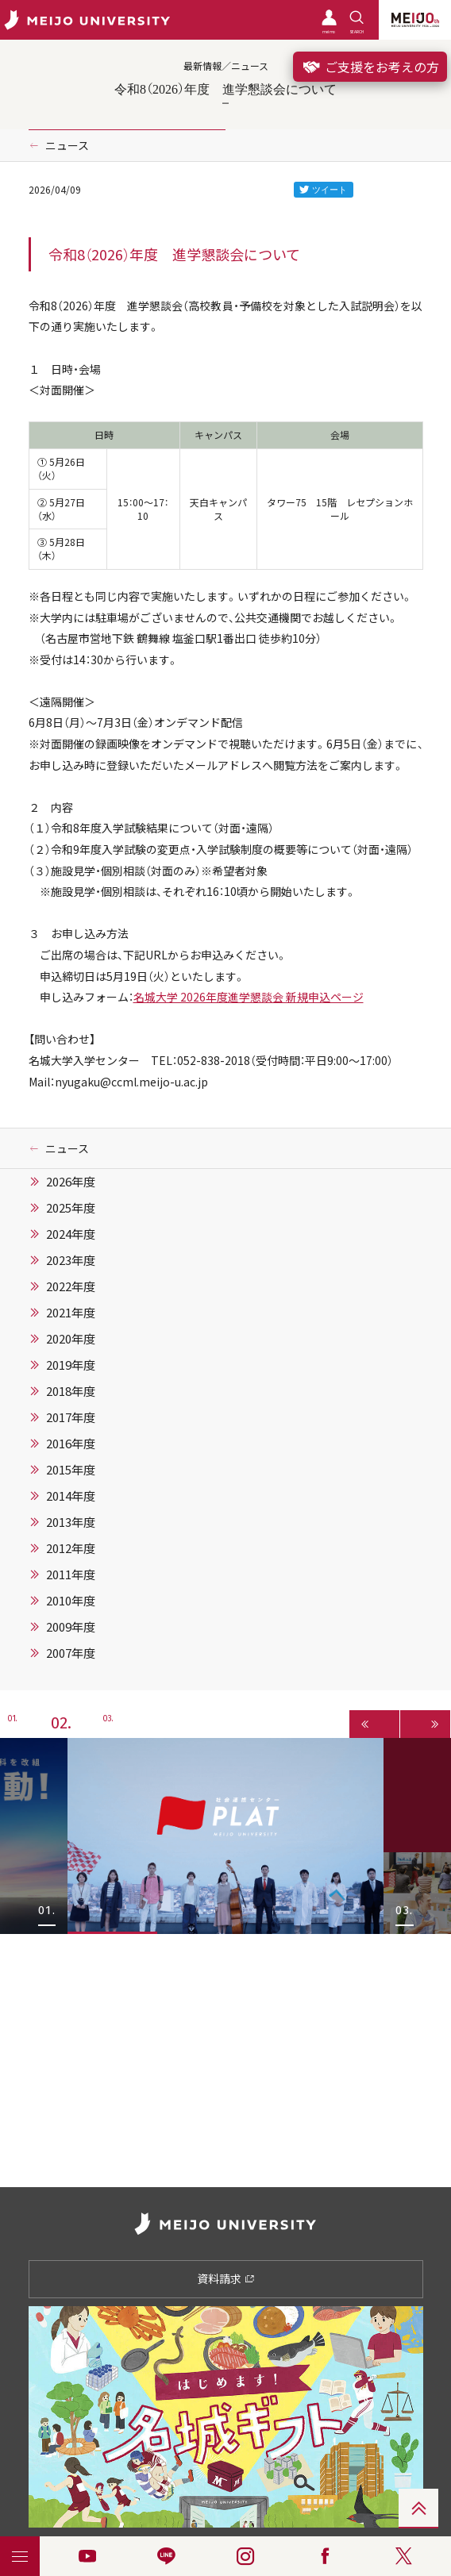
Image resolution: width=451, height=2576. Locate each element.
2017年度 (70, 1417)
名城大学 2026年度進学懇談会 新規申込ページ (248, 997)
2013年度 (70, 1522)
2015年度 (70, 1469)
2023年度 (70, 1260)
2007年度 (70, 1653)
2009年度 (70, 1627)
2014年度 (70, 1496)
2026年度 (70, 1181)
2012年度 (70, 1548)
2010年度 (70, 1600)
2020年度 (70, 1339)
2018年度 (70, 1391)
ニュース (67, 145)
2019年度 (70, 1365)
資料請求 (226, 2278)
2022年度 (70, 1286)
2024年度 (70, 1234)
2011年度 (70, 1574)
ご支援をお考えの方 (370, 66)
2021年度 (70, 1312)
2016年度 (70, 1443)
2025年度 (70, 1208)
